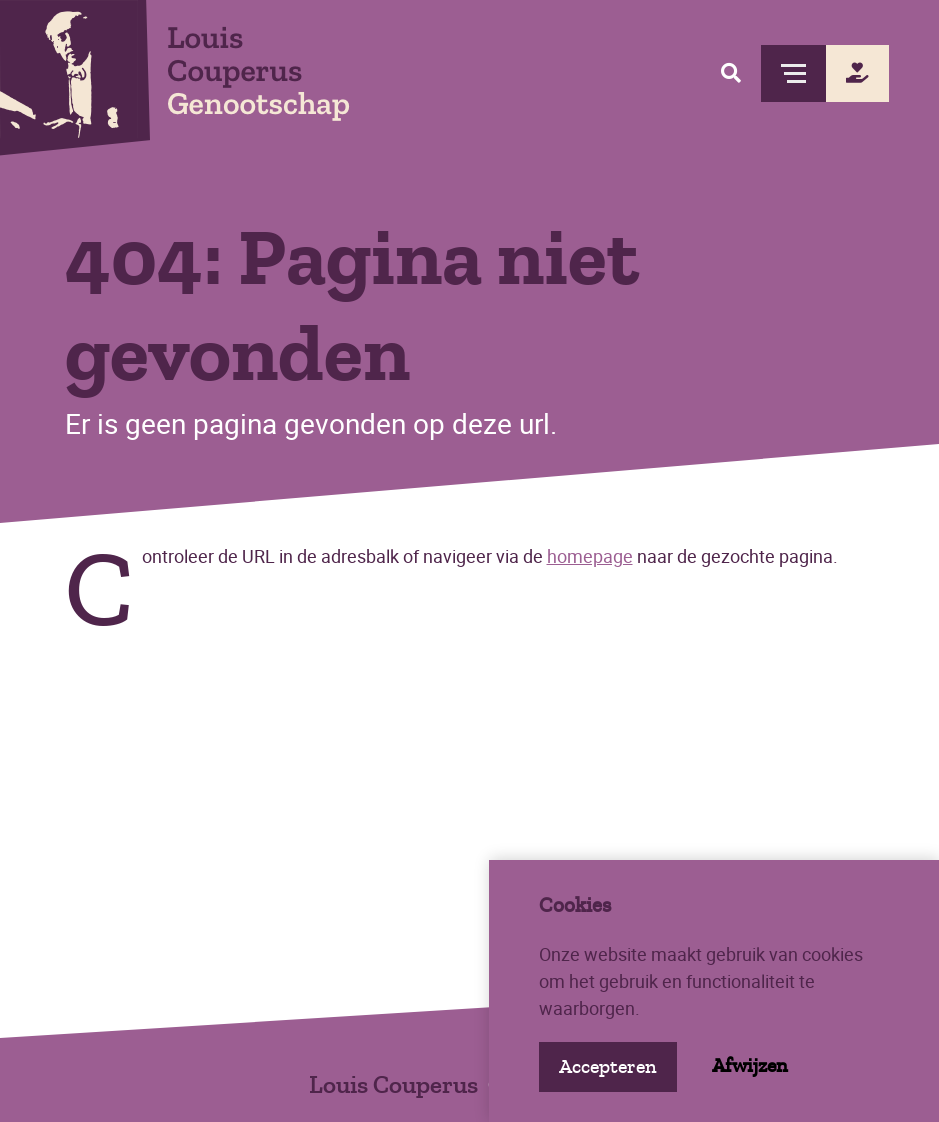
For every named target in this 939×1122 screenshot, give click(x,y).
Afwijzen (750, 1065)
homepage (590, 556)
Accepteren (608, 1066)
